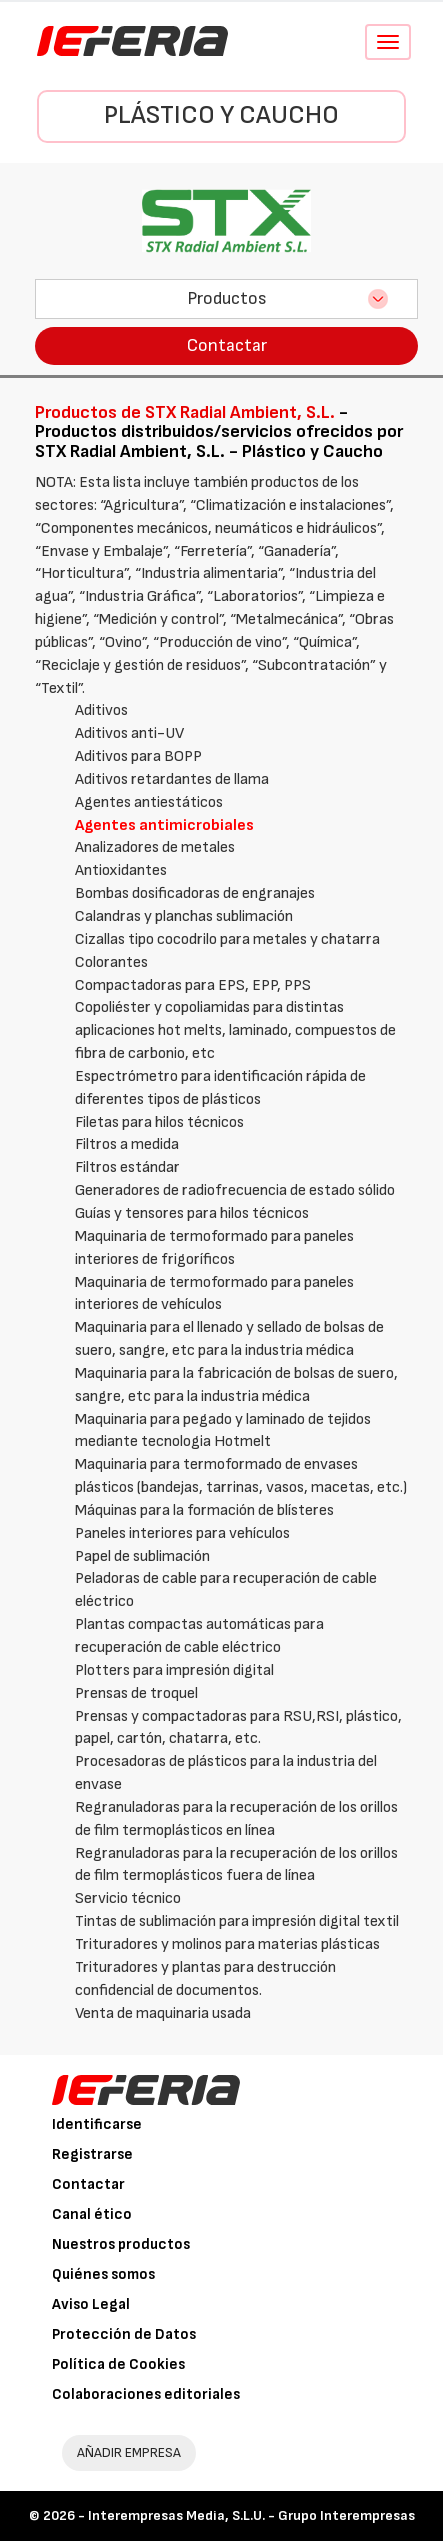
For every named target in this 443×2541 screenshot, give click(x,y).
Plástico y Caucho (221, 115)
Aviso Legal (91, 2304)
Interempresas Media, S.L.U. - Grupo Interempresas (251, 2515)
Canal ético (92, 2214)
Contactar (227, 345)
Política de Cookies (118, 2364)
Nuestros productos (121, 2244)
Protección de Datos (124, 2334)
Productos (227, 298)
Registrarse (92, 2154)
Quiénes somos (103, 2274)
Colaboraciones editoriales (146, 2394)
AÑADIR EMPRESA (129, 2452)
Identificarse (97, 2124)
